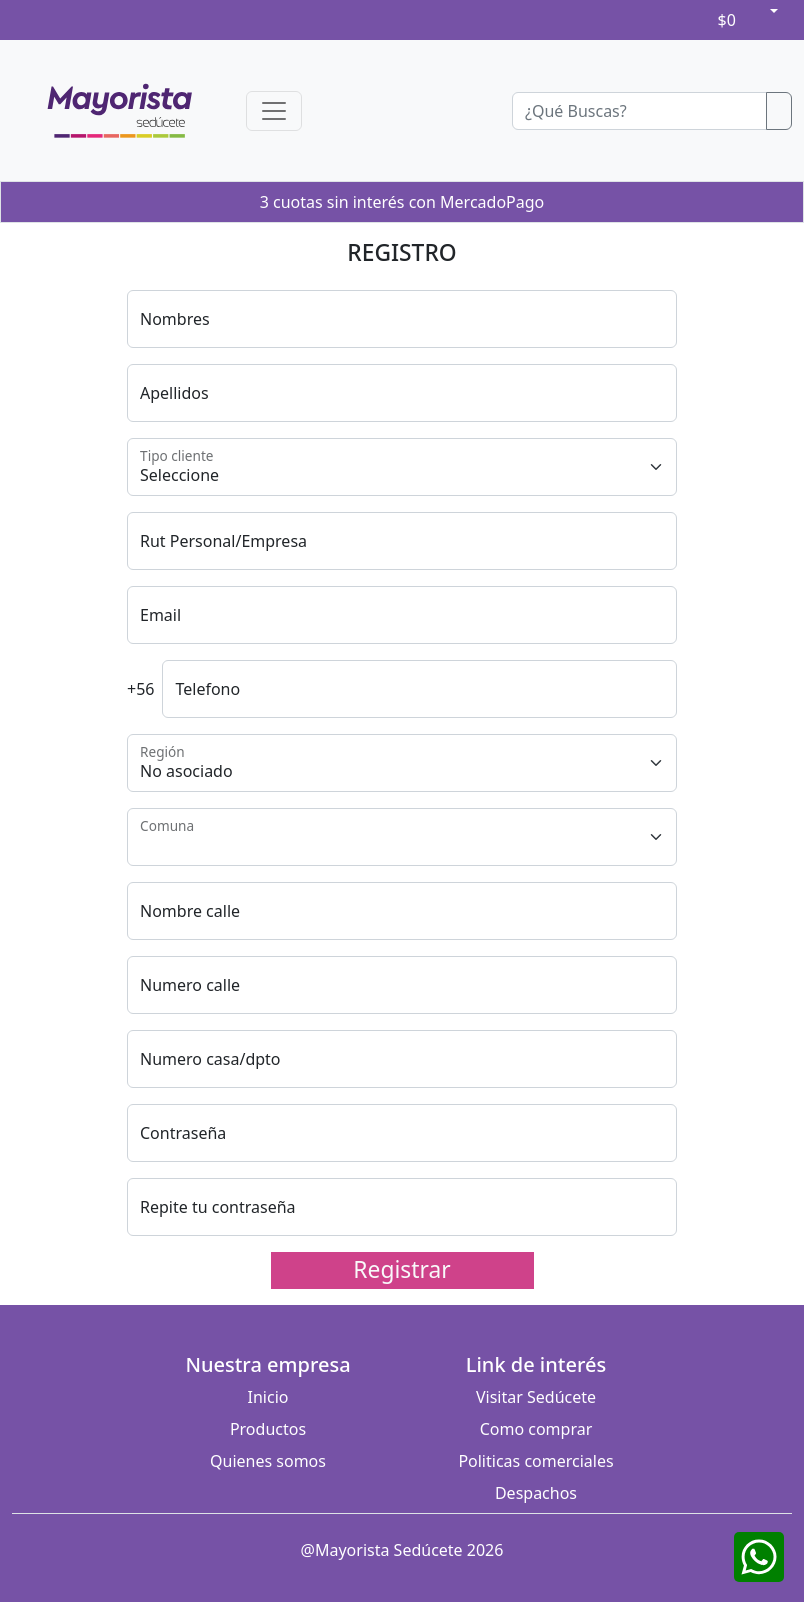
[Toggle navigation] (274, 111)
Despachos (536, 1493)
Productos (268, 1429)
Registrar (401, 1269)
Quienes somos (268, 1461)
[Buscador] (639, 111)
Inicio (268, 1397)
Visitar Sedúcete (536, 1397)
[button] (772, 11)
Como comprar (536, 1429)
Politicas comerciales (535, 1461)
